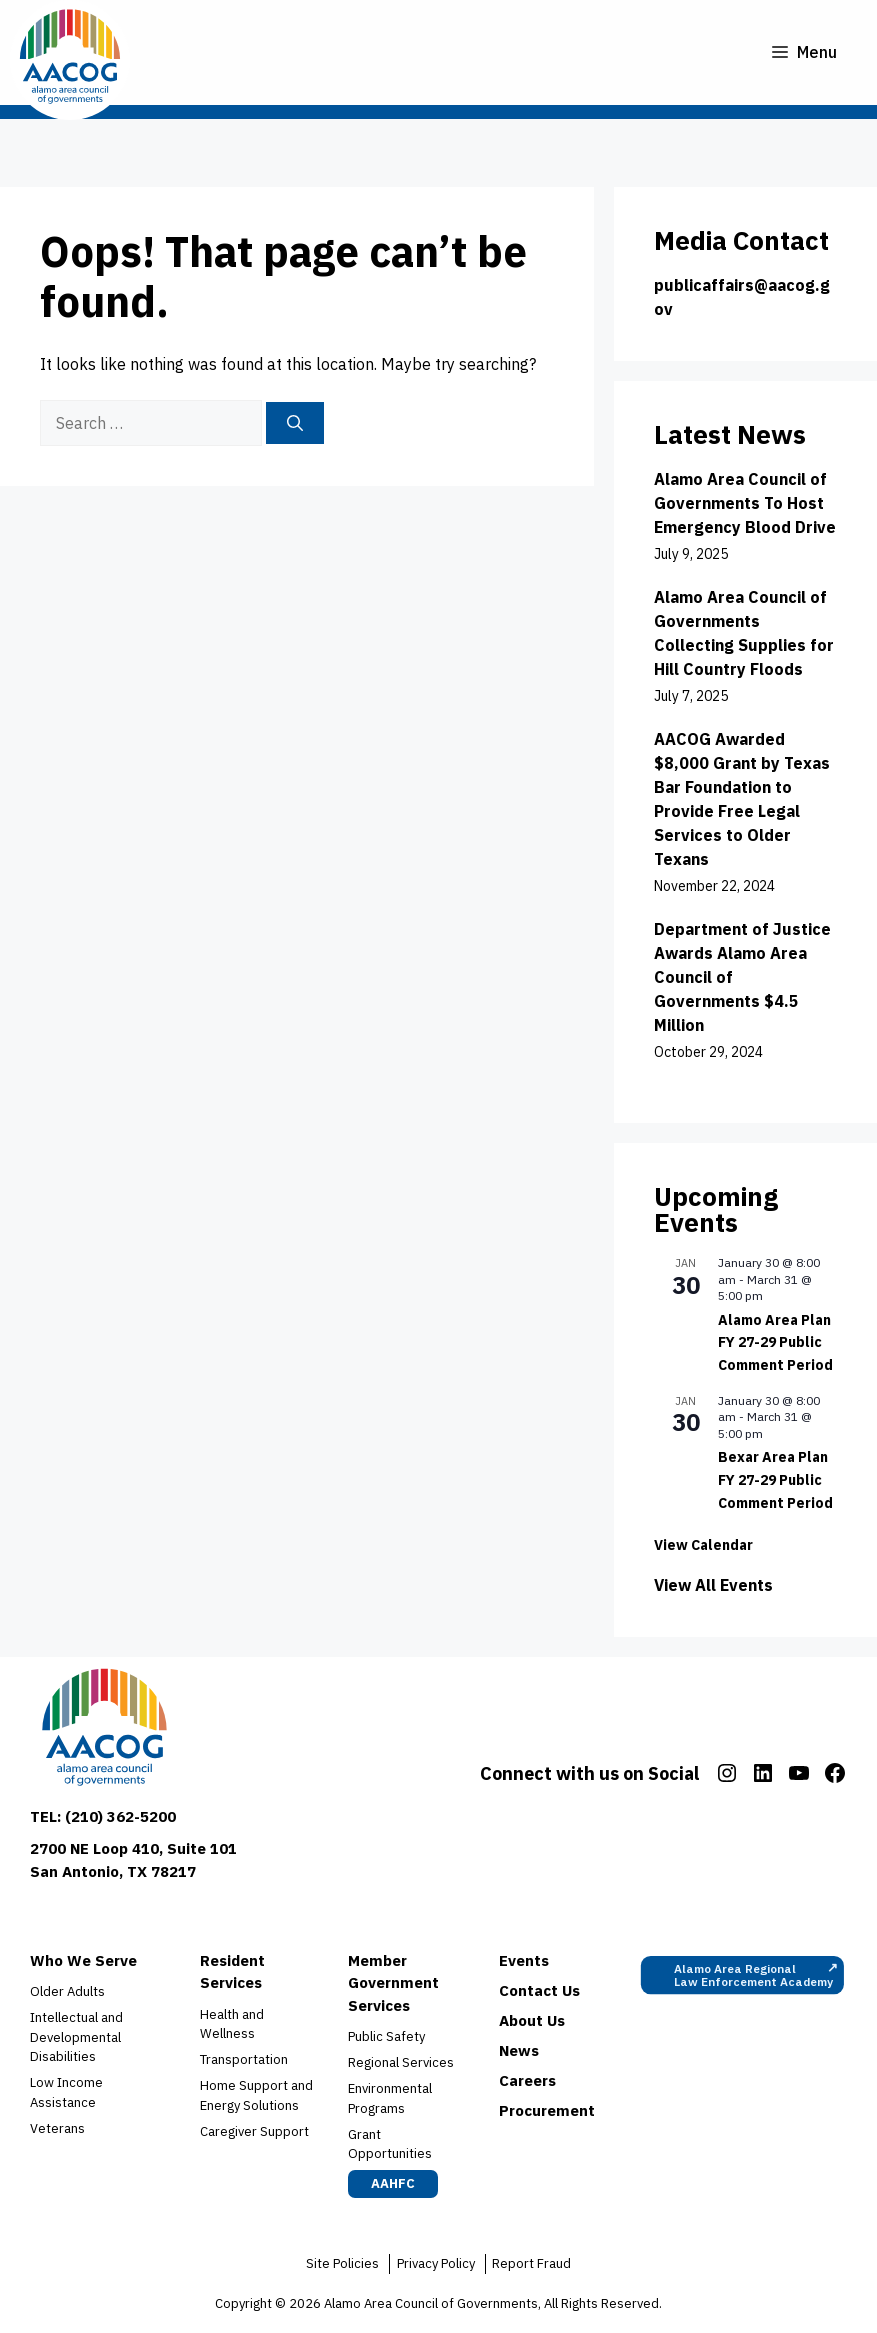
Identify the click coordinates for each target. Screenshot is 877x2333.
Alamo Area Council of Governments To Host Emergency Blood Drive (745, 503)
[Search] (295, 423)
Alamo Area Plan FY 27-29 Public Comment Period (775, 1342)
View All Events (713, 1585)
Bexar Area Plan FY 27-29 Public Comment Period (775, 1479)
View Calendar (703, 1545)
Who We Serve (83, 1960)
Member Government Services (393, 1983)
